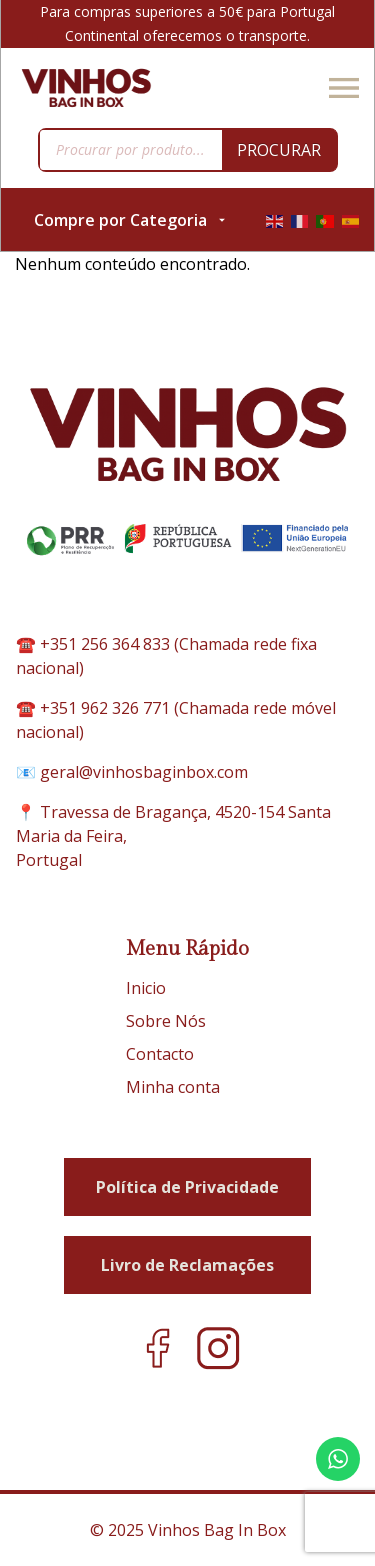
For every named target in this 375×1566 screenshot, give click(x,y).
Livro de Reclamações (187, 1265)
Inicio (146, 988)
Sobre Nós (166, 1021)
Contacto (160, 1054)
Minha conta (173, 1087)
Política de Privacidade (187, 1187)
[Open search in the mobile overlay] (188, 150)
